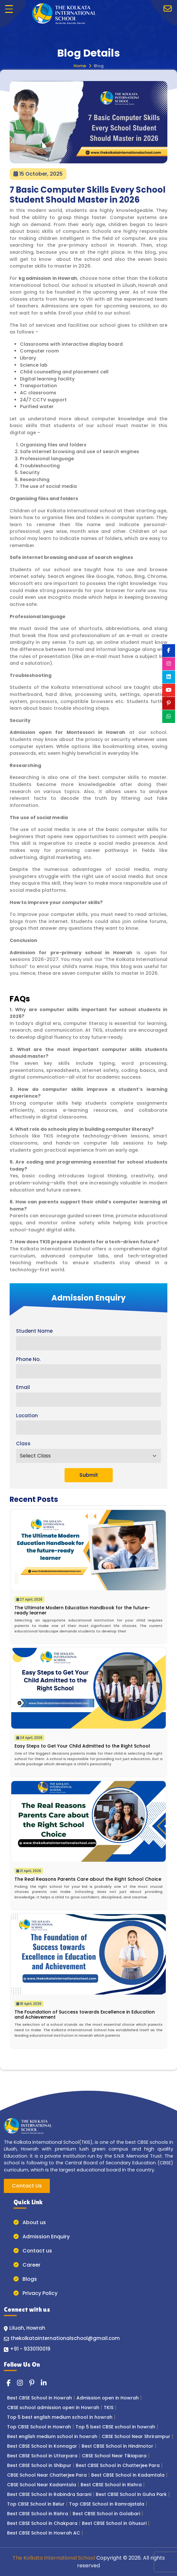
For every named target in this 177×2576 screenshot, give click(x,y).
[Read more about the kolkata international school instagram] (19, 2383)
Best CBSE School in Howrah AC (43, 2533)
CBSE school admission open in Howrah (53, 2407)
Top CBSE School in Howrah (39, 2427)
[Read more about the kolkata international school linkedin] (43, 2383)
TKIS (108, 2407)
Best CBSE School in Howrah (39, 2398)
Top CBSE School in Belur (36, 2504)
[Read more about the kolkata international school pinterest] (32, 2383)
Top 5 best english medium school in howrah (59, 2417)
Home (80, 66)
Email (23, 1387)
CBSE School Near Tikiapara (114, 2456)
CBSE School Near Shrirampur (136, 2436)
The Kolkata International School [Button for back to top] (54, 2558)
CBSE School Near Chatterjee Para (47, 2475)
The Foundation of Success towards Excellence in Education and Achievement (84, 2014)
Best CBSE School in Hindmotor (117, 2446)
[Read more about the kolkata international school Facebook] (8, 2383)
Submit (88, 1475)
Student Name (34, 1331)
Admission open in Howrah (107, 2398)
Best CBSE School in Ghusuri (114, 2523)
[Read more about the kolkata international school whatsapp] (168, 716)
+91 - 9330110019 (30, 2348)
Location (27, 1415)
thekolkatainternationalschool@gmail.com (65, 2338)
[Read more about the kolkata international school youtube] (168, 690)
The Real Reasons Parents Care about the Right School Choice (87, 1879)
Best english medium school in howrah (52, 2436)
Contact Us (27, 2185)
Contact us (32, 2250)
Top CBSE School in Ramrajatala (106, 2504)
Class (23, 1443)
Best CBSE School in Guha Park (131, 2494)
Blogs (25, 2279)
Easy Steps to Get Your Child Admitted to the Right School (82, 1746)
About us (29, 2222)
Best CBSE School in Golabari (106, 2513)
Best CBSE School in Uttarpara (42, 2456)
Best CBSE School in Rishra (111, 2484)
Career (26, 2265)
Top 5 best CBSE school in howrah (115, 2427)
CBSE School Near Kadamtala (41, 2484)
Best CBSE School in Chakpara (42, 2523)
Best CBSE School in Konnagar (42, 2446)
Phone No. (28, 1359)
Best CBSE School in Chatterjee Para (118, 2465)
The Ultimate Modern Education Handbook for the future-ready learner (82, 1610)
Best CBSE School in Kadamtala (127, 2475)
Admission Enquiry (41, 2236)
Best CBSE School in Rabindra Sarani (49, 2494)
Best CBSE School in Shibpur (39, 2465)
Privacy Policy (35, 2293)
